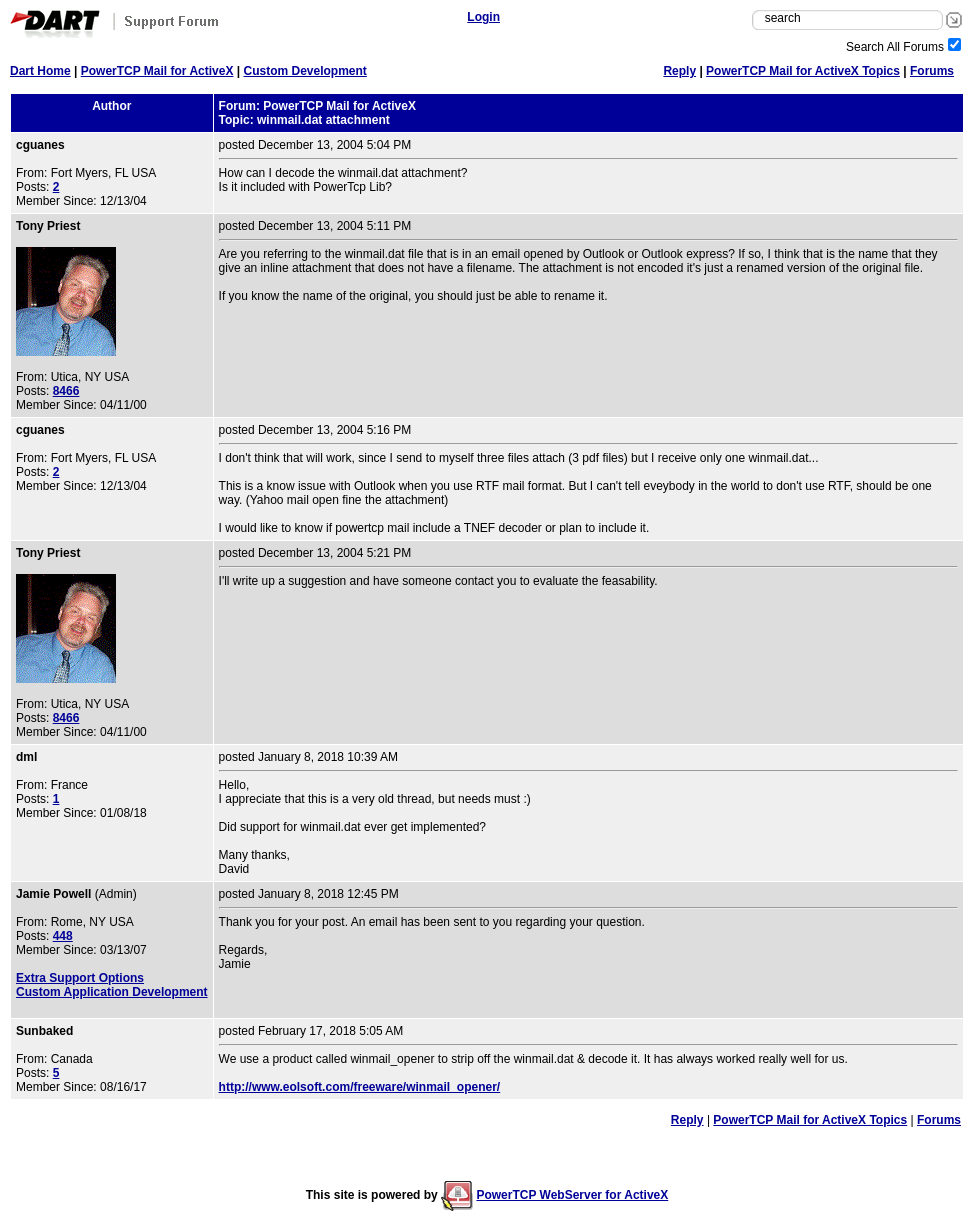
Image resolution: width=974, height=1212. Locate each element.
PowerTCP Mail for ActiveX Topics (803, 71)
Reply (679, 71)
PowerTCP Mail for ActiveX (157, 71)
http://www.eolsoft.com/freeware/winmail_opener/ (360, 1087)
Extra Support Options (80, 978)
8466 (66, 391)
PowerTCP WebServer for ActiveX (572, 1195)
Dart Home (40, 71)
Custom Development (304, 71)
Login (483, 17)
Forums (932, 71)
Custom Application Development (112, 992)
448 (63, 936)
